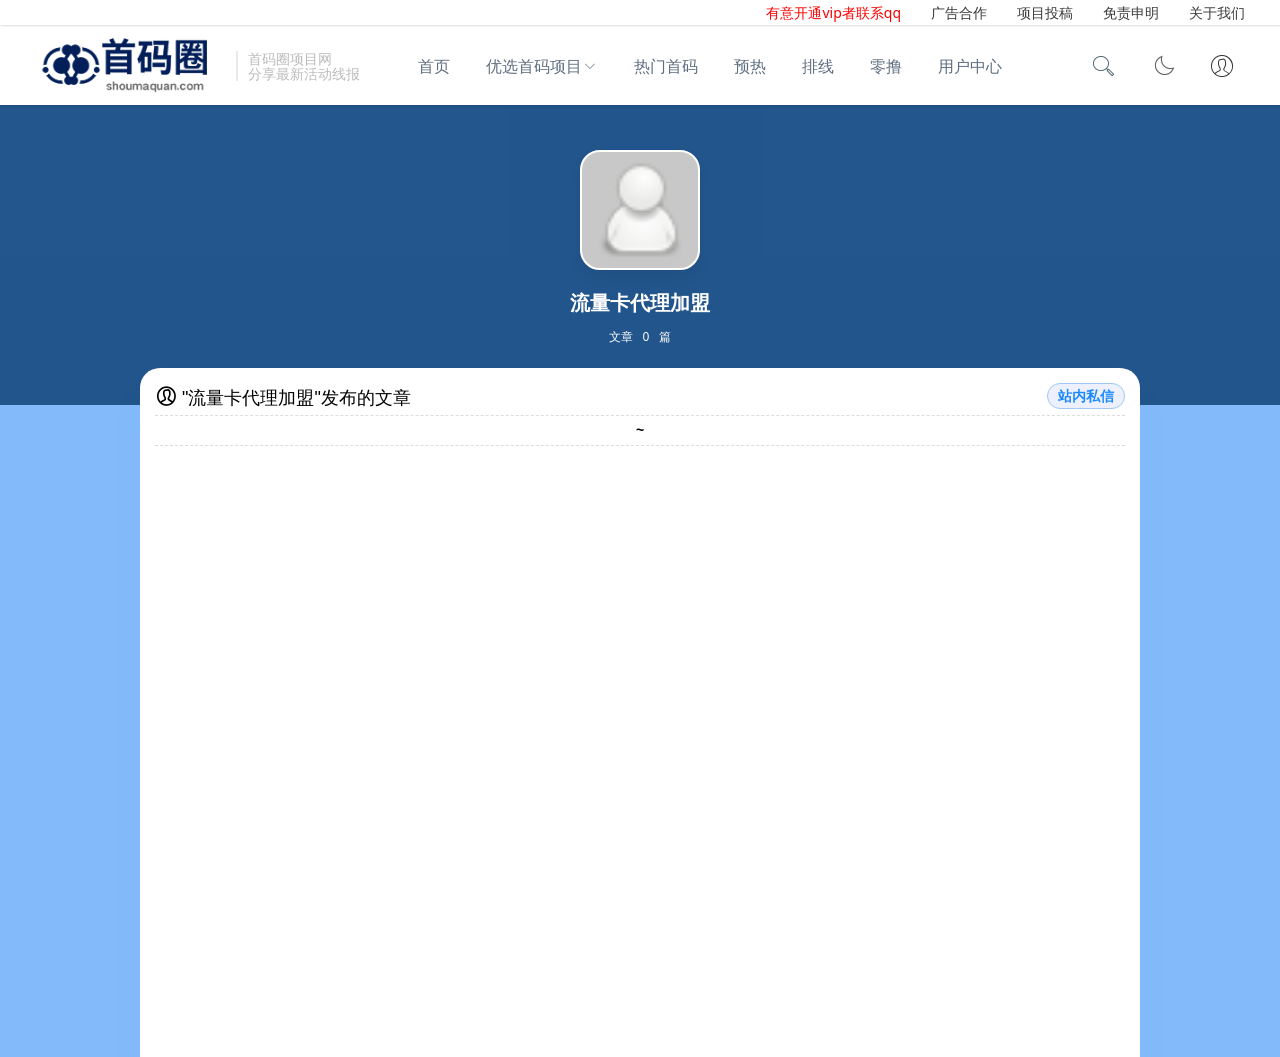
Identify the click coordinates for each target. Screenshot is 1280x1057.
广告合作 (959, 12)
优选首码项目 (534, 66)
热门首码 (666, 66)
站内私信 (1086, 396)
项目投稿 (1045, 12)
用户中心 (970, 66)
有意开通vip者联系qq (833, 12)
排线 (818, 66)
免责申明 (1131, 12)
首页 (434, 66)
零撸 (886, 66)
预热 (750, 66)
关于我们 (1217, 12)
